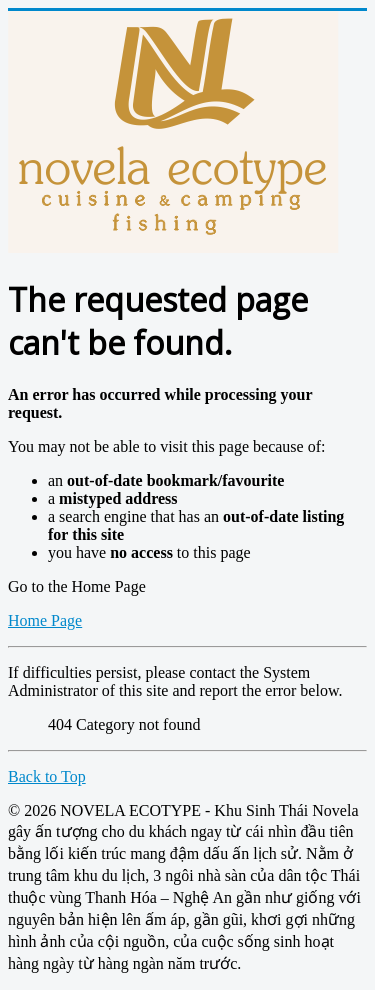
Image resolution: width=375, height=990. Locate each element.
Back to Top (47, 776)
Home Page (45, 620)
